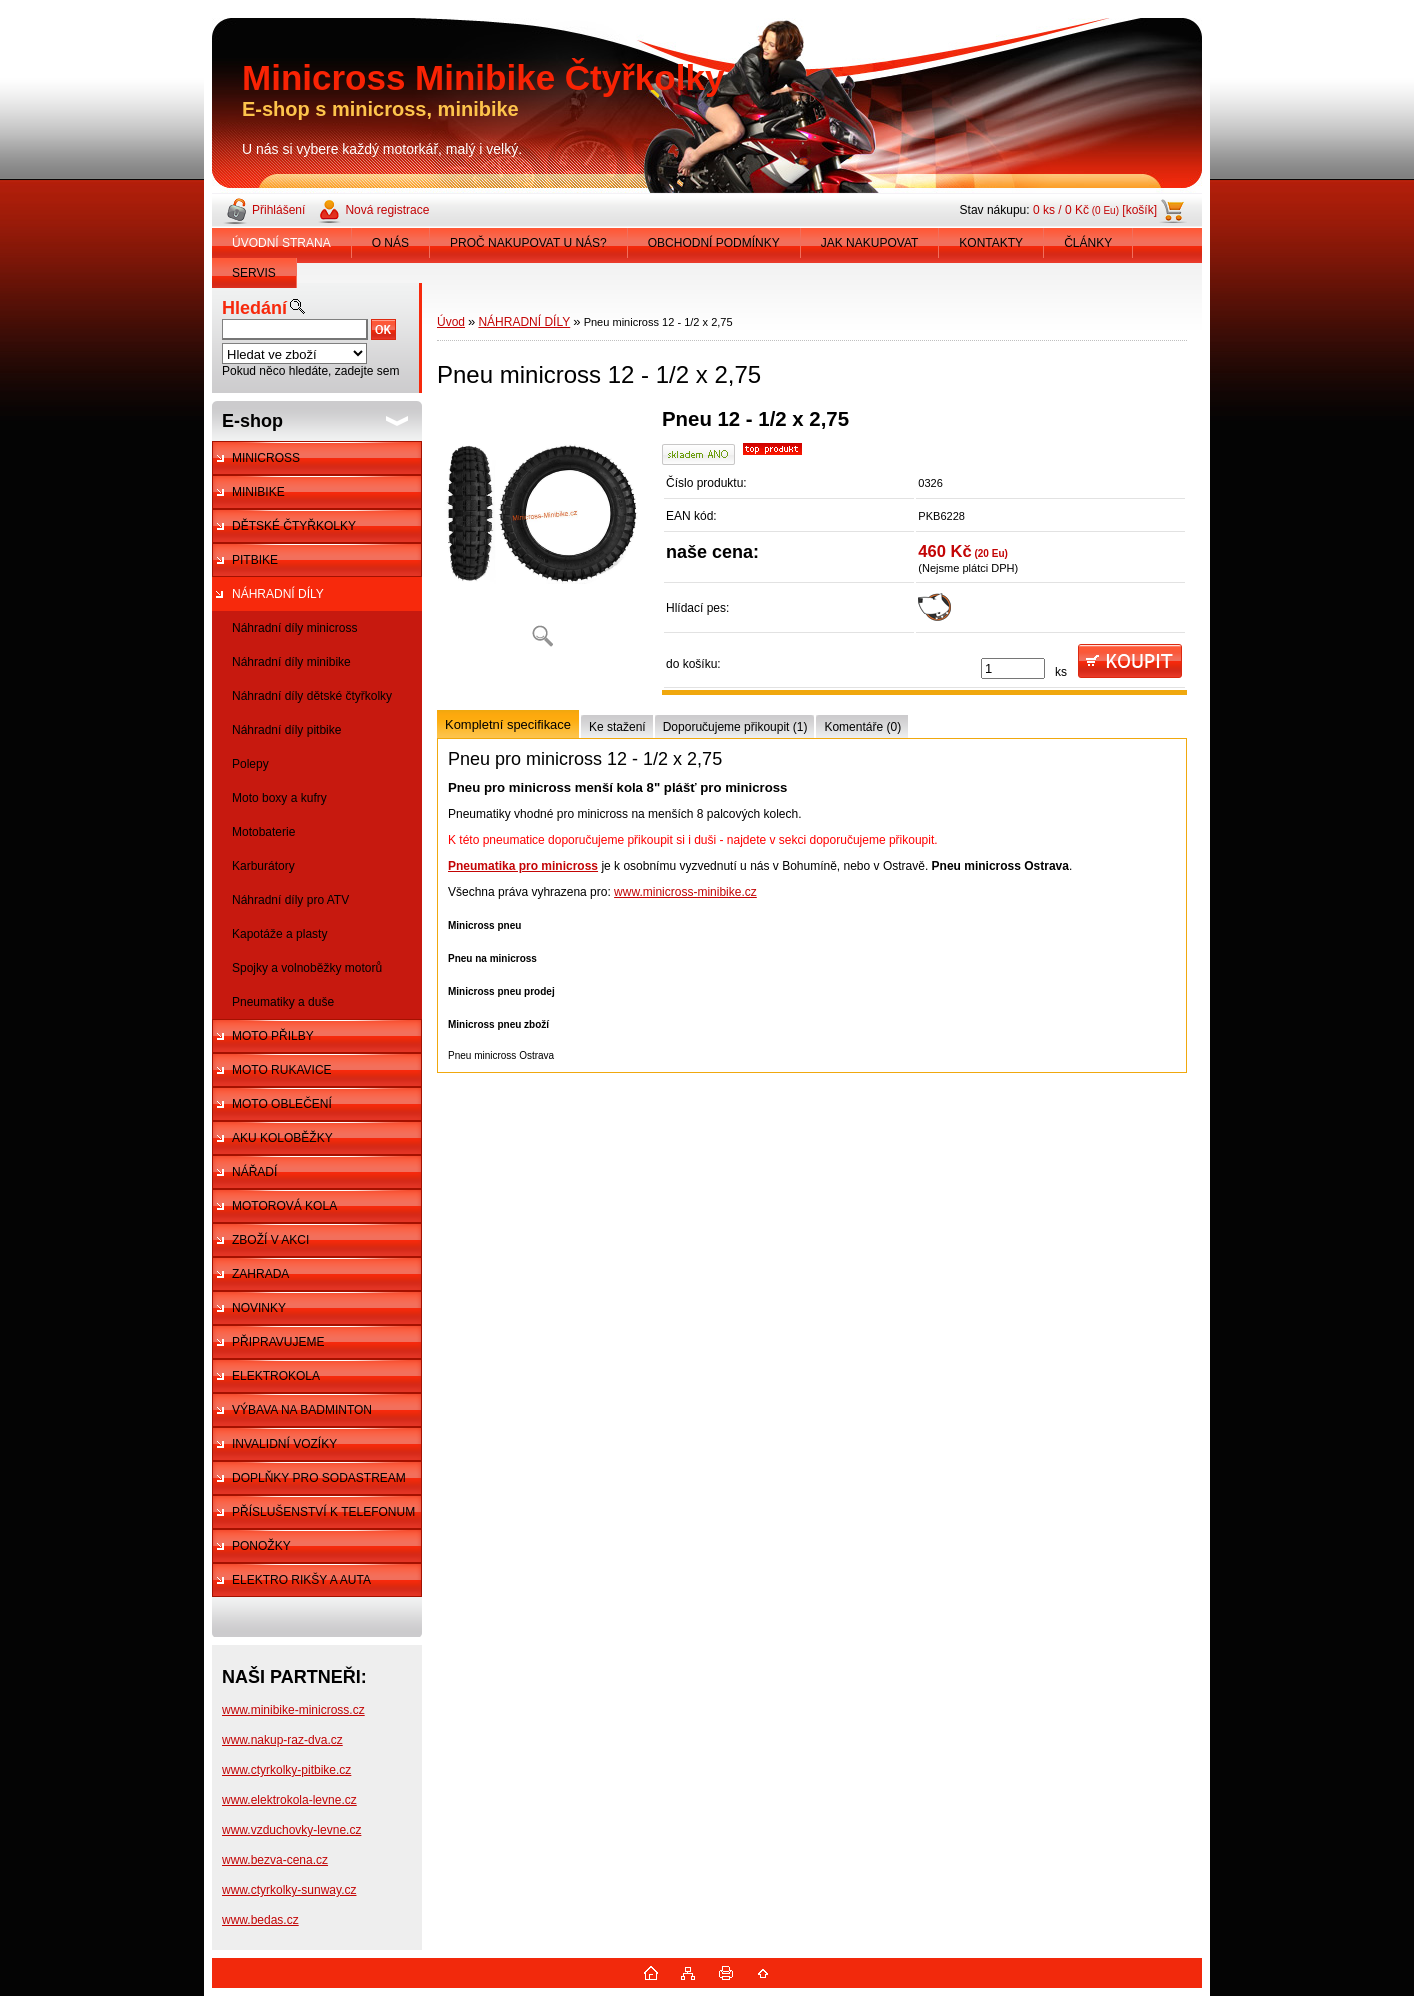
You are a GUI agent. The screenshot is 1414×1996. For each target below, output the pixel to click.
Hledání (254, 308)
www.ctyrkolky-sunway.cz (289, 1890)
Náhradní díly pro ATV (290, 900)
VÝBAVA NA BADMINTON (302, 1410)
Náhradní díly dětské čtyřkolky (312, 696)
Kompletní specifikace (508, 724)
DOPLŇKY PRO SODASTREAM (319, 1478)
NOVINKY (259, 1308)
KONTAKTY (991, 243)
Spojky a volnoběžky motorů (307, 968)
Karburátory (263, 866)
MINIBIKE (258, 492)
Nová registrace (387, 210)
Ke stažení (617, 727)
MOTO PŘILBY (273, 1036)
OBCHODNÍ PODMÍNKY (714, 243)
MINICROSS (266, 458)
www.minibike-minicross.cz (293, 1710)
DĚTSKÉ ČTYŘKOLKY (294, 526)
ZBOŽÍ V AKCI (270, 1240)
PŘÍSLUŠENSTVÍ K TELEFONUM (323, 1512)
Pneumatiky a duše (283, 1002)
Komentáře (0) (862, 727)
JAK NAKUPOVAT (870, 243)
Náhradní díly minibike (291, 662)
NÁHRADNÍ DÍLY (278, 594)
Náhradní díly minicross (294, 628)
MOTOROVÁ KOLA (284, 1206)
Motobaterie (263, 832)
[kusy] (1013, 668)
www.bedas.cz (260, 1920)
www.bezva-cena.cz (275, 1860)
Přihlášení (278, 210)
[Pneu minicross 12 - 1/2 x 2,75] (542, 534)
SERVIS (254, 273)
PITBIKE (255, 560)
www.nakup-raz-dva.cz (282, 1740)
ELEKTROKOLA (276, 1376)
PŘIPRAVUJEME (278, 1342)
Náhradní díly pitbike (286, 730)
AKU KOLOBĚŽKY (282, 1138)
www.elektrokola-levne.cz (289, 1800)
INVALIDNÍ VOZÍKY (284, 1444)
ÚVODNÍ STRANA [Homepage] (281, 243)
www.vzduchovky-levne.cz (291, 1830)
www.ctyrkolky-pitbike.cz (286, 1770)
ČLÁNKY (1088, 243)
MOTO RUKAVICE (282, 1070)
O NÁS (390, 243)
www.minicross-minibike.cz (685, 892)
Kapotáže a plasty (279, 934)
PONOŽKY (261, 1546)
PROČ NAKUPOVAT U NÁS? (528, 243)
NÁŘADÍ (254, 1172)
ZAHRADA (260, 1274)
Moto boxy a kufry (279, 798)
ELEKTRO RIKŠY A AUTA (301, 1580)
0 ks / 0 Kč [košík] (1095, 210)
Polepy (250, 764)
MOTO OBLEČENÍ (282, 1104)
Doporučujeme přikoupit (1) (735, 727)
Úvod (451, 322)
